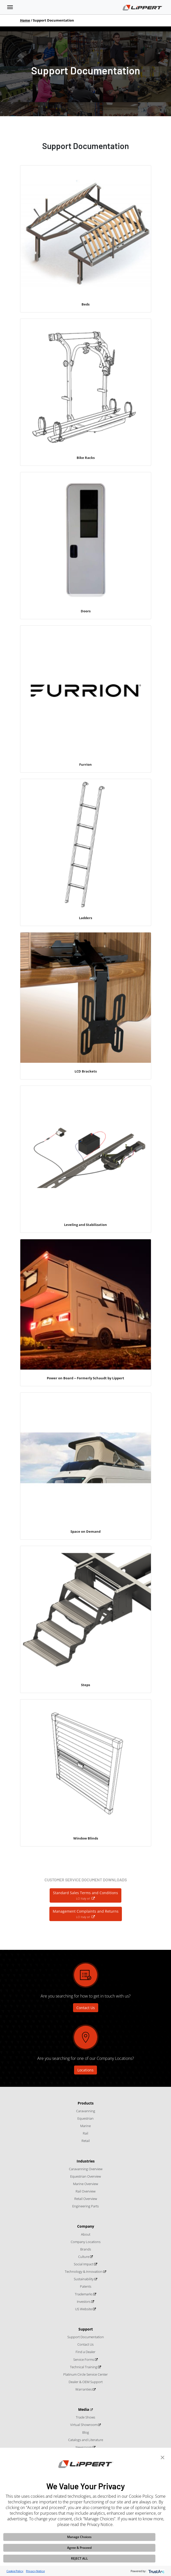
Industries (86, 2161)
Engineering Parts (85, 2206)
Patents (85, 2286)
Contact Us (85, 2007)
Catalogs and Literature (85, 2439)
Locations (85, 2070)
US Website (84, 2309)
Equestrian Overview (85, 2176)
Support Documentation (53, 20)
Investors (84, 2301)
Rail (85, 2133)
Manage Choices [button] (79, 2537)
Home (25, 20)
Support (85, 2329)
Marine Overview (85, 2183)
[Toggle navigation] (10, 7)
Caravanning (85, 2111)
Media (84, 2409)
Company (85, 2226)
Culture (84, 2256)
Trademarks (84, 2294)
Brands (85, 2249)
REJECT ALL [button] (79, 2558)
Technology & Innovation (84, 2271)
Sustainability (84, 2279)
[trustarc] (156, 2571)
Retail (86, 2140)
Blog (85, 2432)
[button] (162, 2457)
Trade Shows (85, 2417)
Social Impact (84, 2264)
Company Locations (86, 2241)
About (85, 2234)
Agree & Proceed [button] (79, 2547)
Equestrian (85, 2118)
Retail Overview (85, 2198)
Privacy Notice (35, 2571)
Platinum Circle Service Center (85, 2374)
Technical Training (84, 2367)
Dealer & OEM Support (86, 2382)
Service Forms (84, 2359)
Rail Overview (85, 2191)
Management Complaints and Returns (86, 1914)
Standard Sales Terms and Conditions (85, 1895)
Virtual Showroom (84, 2424)
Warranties (84, 2389)
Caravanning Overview (85, 2169)
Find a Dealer (85, 2351)
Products (86, 2103)
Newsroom (84, 2447)
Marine (85, 2125)
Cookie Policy (14, 2571)
